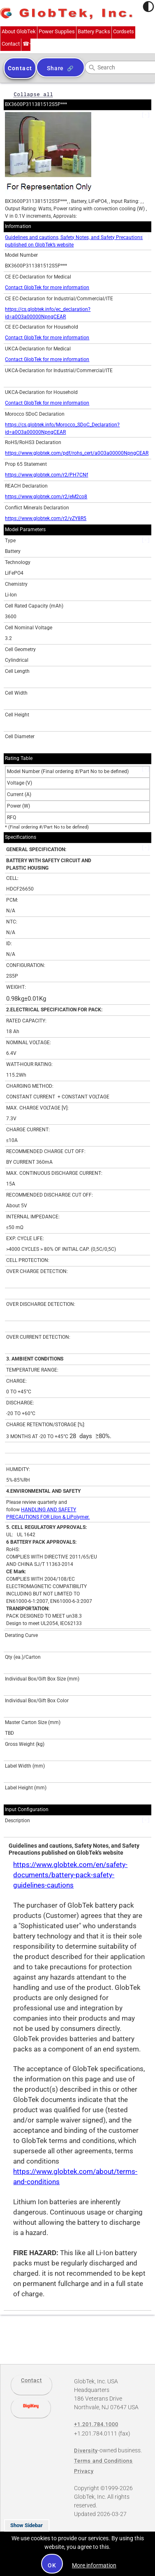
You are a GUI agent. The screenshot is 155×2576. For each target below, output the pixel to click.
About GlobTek (19, 31)
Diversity (86, 2450)
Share (55, 68)
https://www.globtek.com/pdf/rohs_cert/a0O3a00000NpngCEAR (76, 453)
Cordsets (123, 31)
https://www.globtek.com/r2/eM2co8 (46, 497)
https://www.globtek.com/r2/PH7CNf (46, 475)
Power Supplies (57, 31)
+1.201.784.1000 (26, 44)
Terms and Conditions (103, 2461)
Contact (11, 44)
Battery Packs (94, 31)
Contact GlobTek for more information (47, 287)
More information (94, 2565)
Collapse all (33, 94)
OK (52, 2565)
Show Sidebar (26, 2525)
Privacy (84, 2471)
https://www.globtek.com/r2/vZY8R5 (45, 518)
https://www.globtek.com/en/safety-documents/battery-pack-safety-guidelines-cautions (70, 1875)
